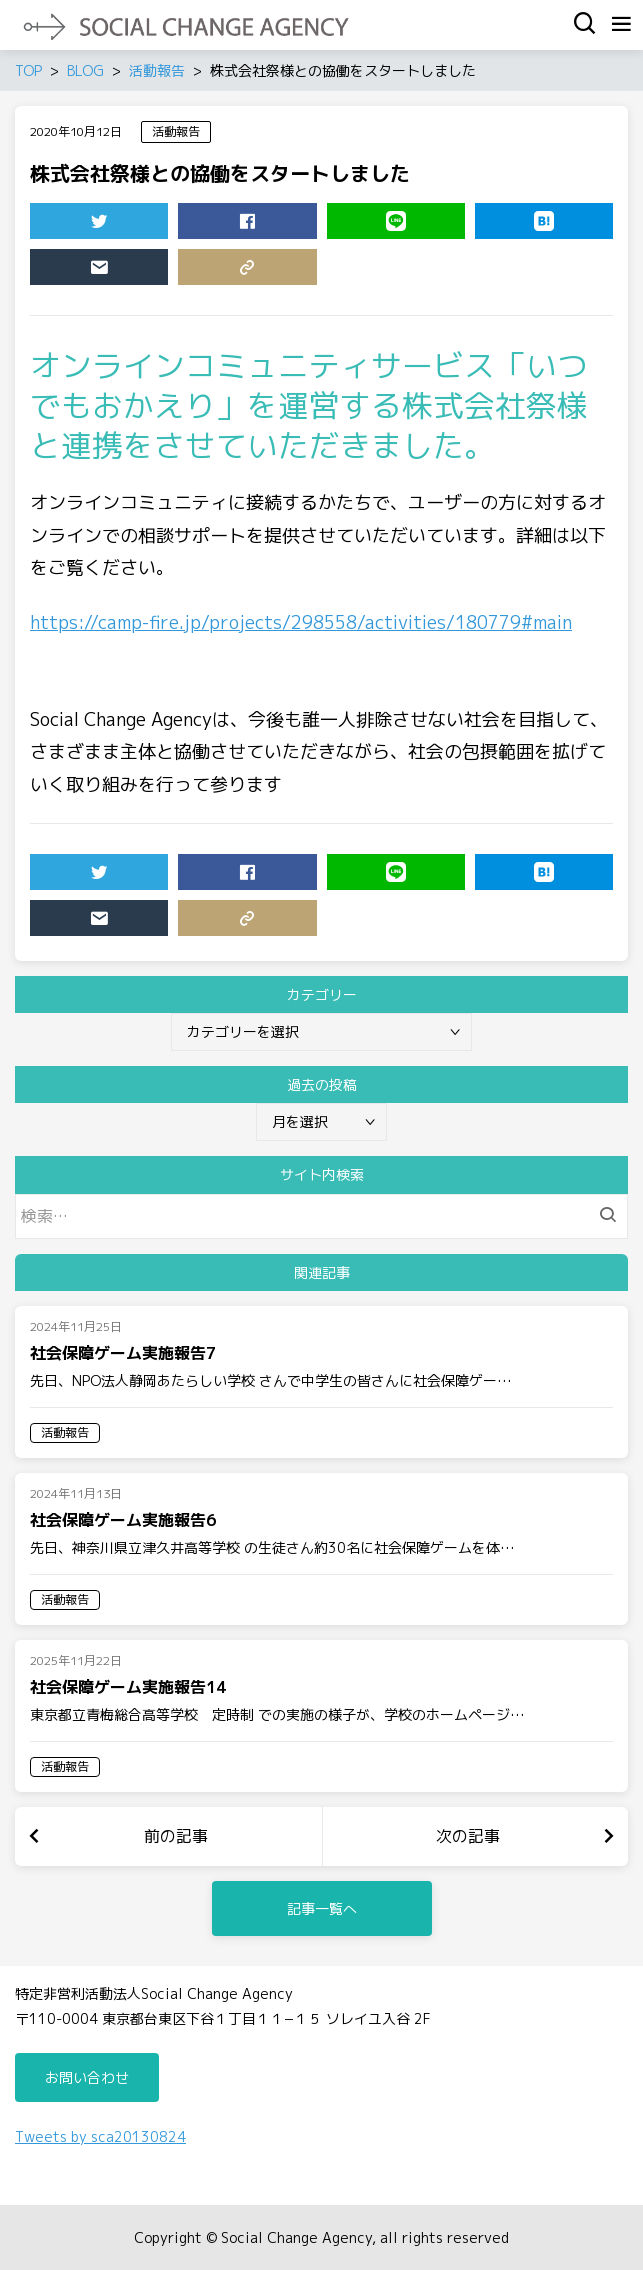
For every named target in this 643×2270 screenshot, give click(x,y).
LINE (366, 225)
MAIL (69, 271)
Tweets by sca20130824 (100, 2136)
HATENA (514, 225)
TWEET (69, 225)
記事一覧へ (322, 1908)
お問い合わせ (87, 2077)
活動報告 (176, 131)
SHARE (217, 225)
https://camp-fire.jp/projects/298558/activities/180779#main (301, 622)
